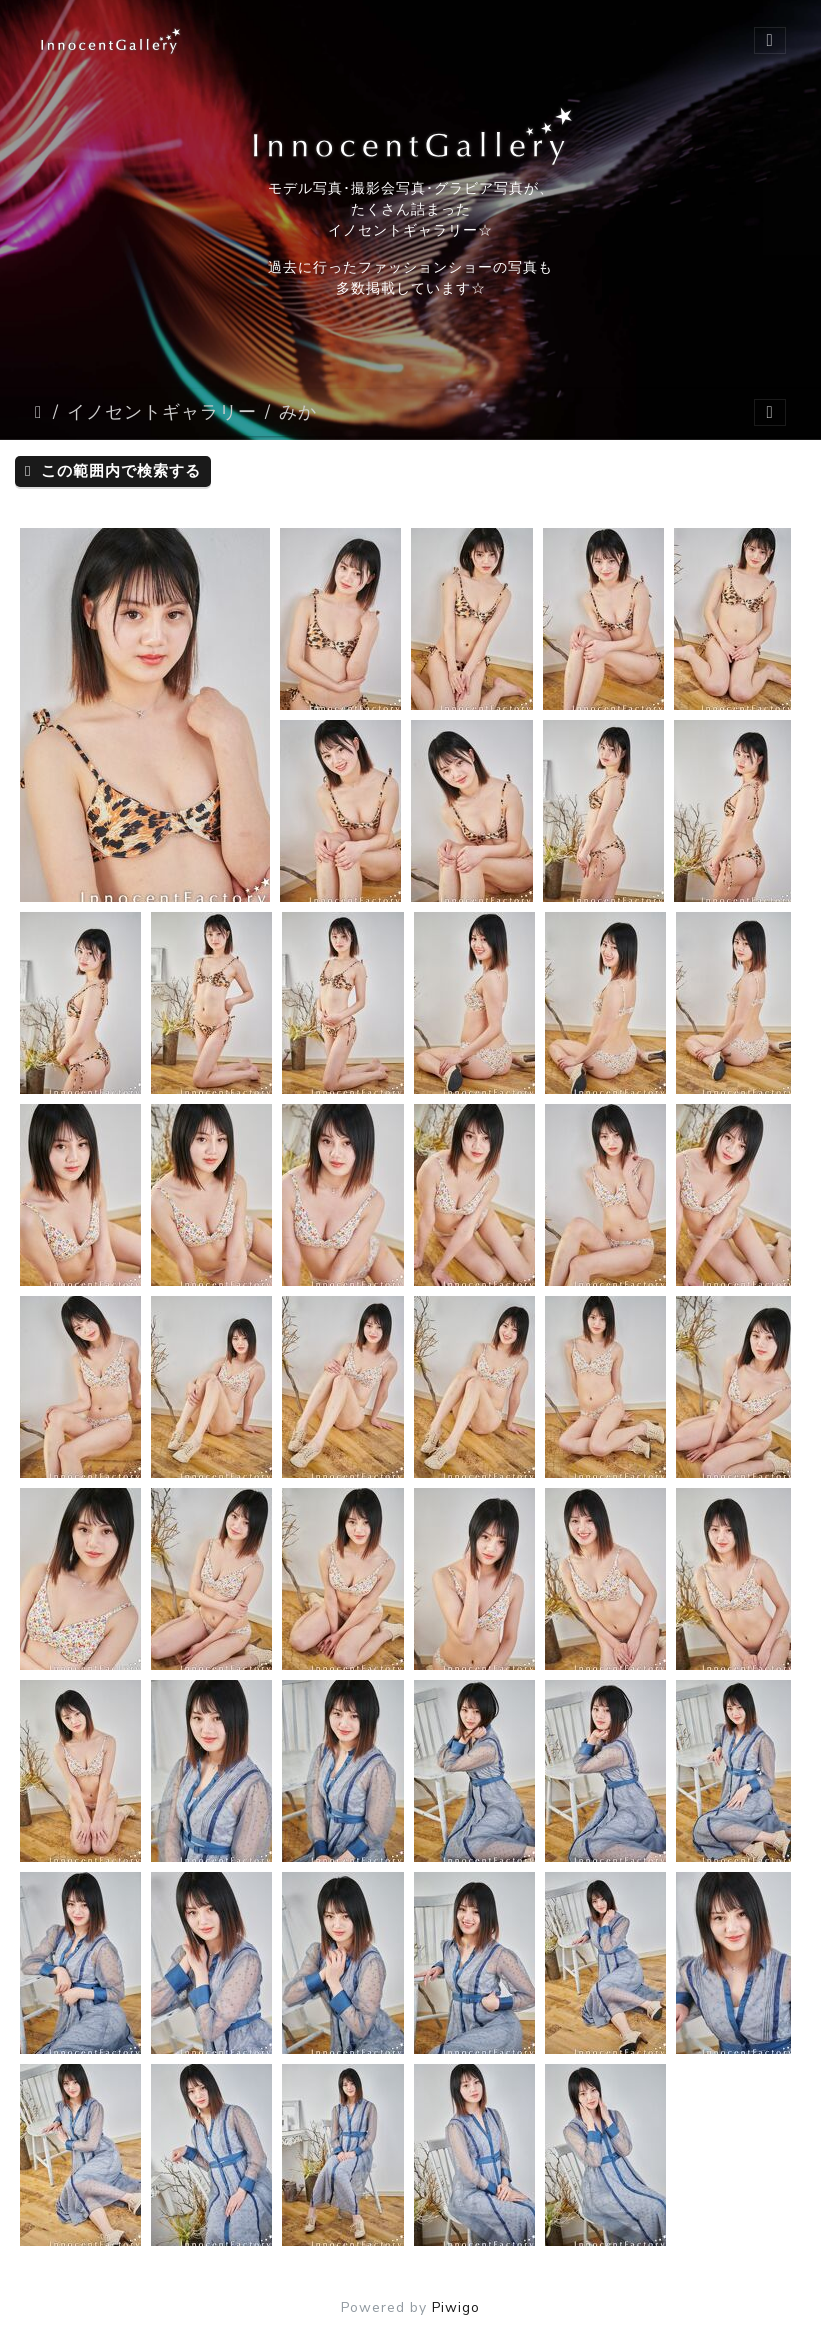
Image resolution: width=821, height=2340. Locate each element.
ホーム (40, 412)
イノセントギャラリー (162, 412)
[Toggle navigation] (770, 41)
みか (298, 412)
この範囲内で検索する (113, 471)
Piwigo (456, 2307)
